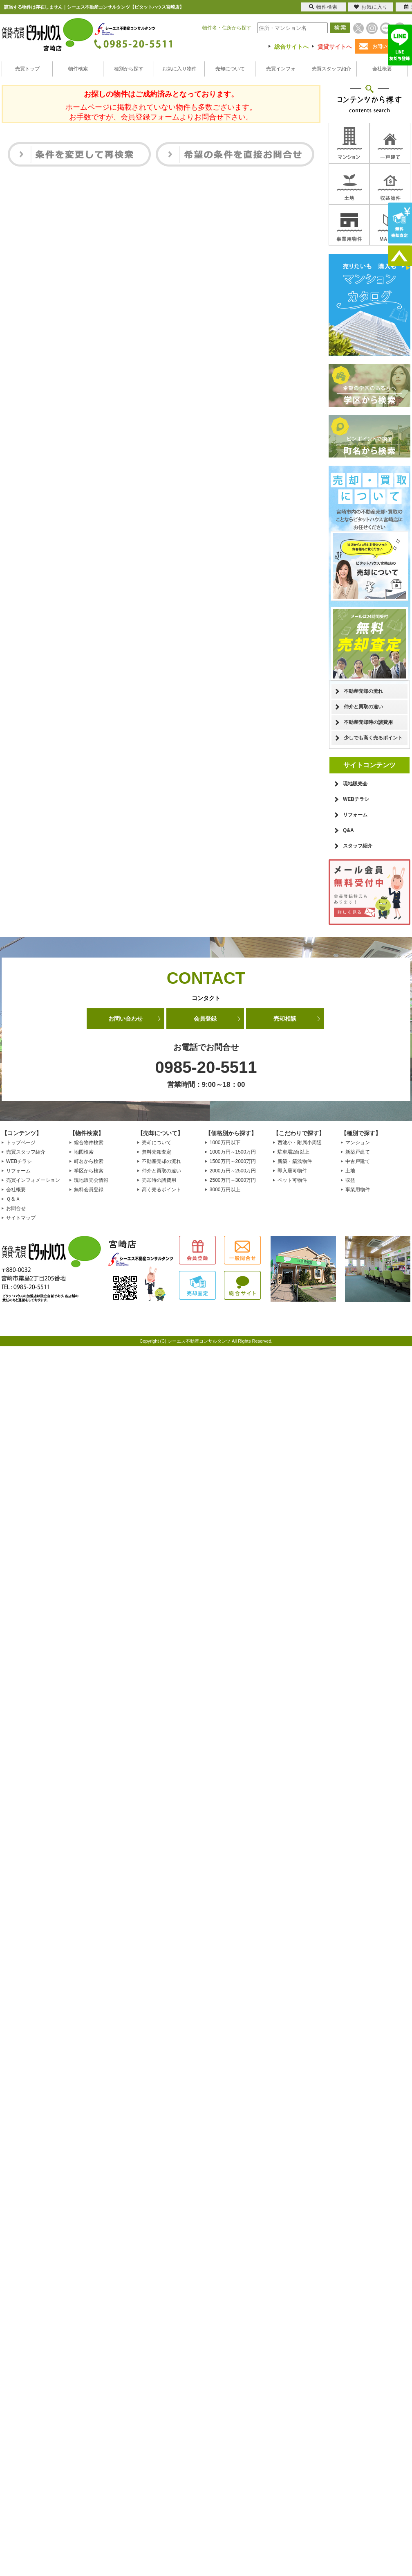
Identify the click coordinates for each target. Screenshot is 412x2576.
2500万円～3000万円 (233, 1180)
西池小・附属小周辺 (300, 1142)
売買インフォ (281, 69)
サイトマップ (21, 1218)
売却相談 (284, 1018)
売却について (230, 69)
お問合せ (16, 1208)
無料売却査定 (156, 1152)
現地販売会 (355, 784)
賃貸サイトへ (335, 46)
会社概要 (382, 69)
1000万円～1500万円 (233, 1152)
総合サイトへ (291, 46)
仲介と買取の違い (363, 707)
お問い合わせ (125, 1018)
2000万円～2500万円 (233, 1171)
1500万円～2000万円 (233, 1161)
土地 (350, 1171)
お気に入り (371, 7)
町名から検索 (88, 1161)
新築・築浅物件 (295, 1161)
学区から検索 (88, 1171)
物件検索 (78, 69)
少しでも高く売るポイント (373, 738)
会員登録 (205, 1018)
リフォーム (355, 815)
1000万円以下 (225, 1142)
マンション (357, 1142)
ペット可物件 (292, 1180)
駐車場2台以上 (294, 1152)
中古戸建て (357, 1161)
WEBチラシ (356, 799)
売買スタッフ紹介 (331, 69)
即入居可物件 (292, 1171)
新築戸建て (357, 1152)
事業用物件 (357, 1189)
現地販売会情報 (91, 1180)
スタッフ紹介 (357, 846)
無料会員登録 (88, 1189)
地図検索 (84, 1152)
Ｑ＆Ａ (13, 1199)
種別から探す (128, 69)
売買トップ (27, 69)
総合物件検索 (88, 1142)
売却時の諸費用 (159, 1180)
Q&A (348, 830)
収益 (350, 1180)
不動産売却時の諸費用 (368, 722)
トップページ (21, 1142)
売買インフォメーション (33, 1180)
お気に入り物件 (179, 69)
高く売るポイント (161, 1189)
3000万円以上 (225, 1189)
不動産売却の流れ (363, 691)
